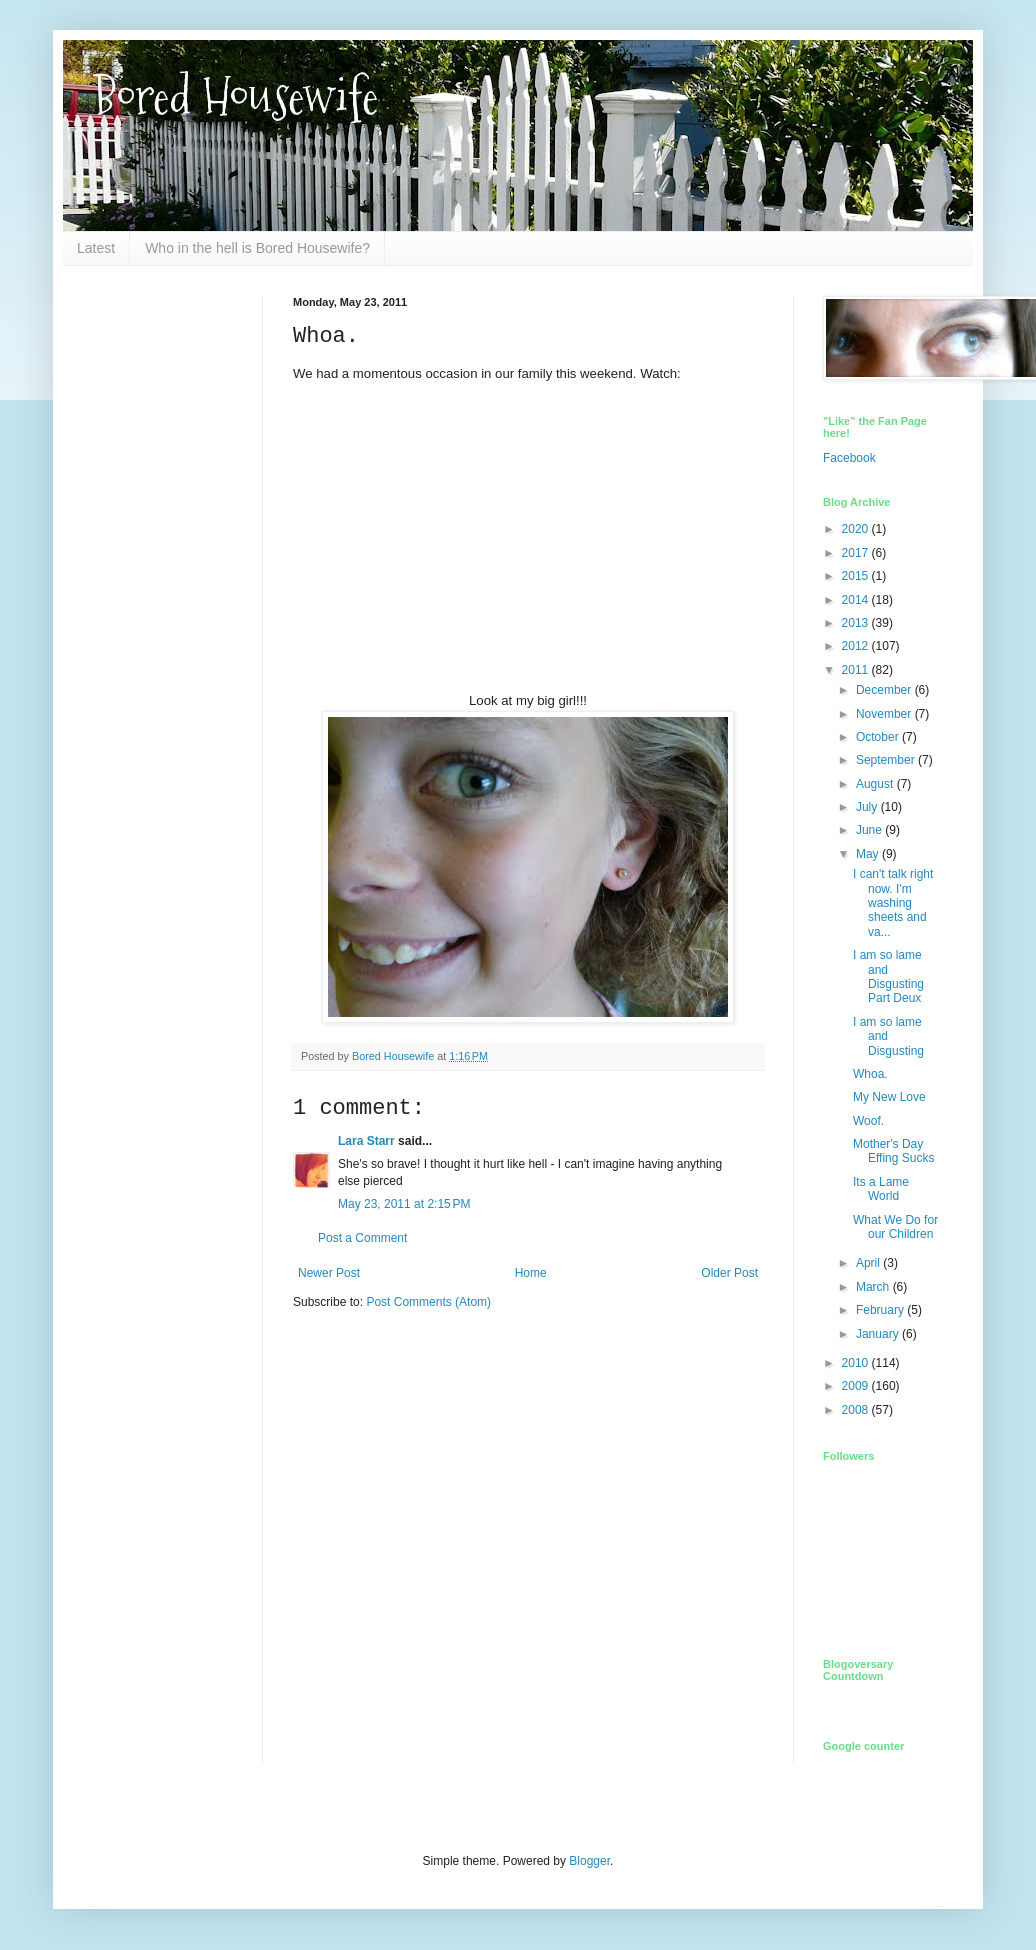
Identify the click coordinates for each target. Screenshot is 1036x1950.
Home (531, 1273)
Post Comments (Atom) (428, 1302)
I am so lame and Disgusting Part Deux (888, 976)
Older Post (729, 1273)
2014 (857, 600)
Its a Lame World (881, 1189)
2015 (857, 576)
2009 (857, 1386)
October (879, 737)
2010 (857, 1363)
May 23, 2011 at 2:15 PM (404, 1204)
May (869, 854)
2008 (857, 1410)
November (885, 714)
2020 (857, 529)
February (881, 1310)
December (885, 690)
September (887, 760)
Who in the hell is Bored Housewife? (257, 248)
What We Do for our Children (895, 1227)
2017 (857, 553)
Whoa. (870, 1074)
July (868, 807)
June (870, 830)
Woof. (868, 1121)
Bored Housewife (235, 96)
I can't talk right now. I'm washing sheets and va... (893, 903)
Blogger (589, 1861)
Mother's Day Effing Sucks (893, 1151)
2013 (857, 623)
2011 (857, 670)
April (869, 1263)
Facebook (849, 458)
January (879, 1334)
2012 (857, 646)
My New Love (889, 1097)
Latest (96, 248)
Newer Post (329, 1273)
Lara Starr (366, 1141)
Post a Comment (362, 1238)
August (876, 784)
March (874, 1287)
